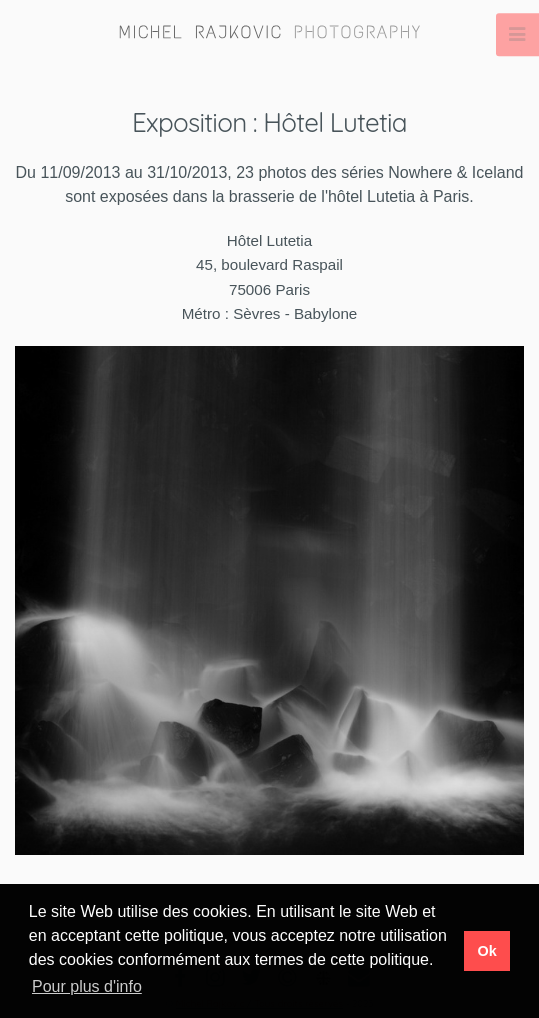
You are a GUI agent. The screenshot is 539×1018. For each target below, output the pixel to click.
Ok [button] (486, 951)
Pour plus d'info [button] (87, 986)
